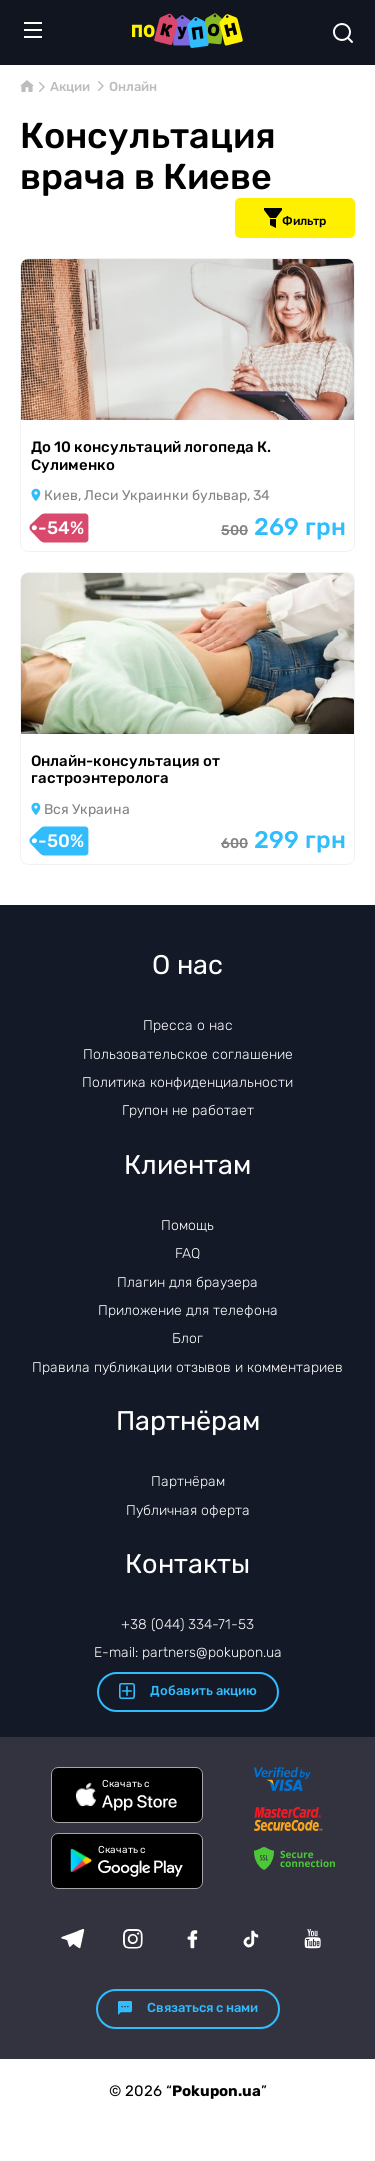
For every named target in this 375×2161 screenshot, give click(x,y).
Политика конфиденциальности (187, 1082)
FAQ (187, 1253)
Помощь (187, 1225)
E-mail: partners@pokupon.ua (188, 1652)
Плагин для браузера (187, 1282)
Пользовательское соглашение (188, 1054)
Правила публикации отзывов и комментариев (187, 1367)
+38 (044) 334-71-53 (187, 1624)
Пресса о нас (188, 1025)
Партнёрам (188, 1481)
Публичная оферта (188, 1510)
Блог (187, 1338)
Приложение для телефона (188, 1310)
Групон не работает (188, 1110)
